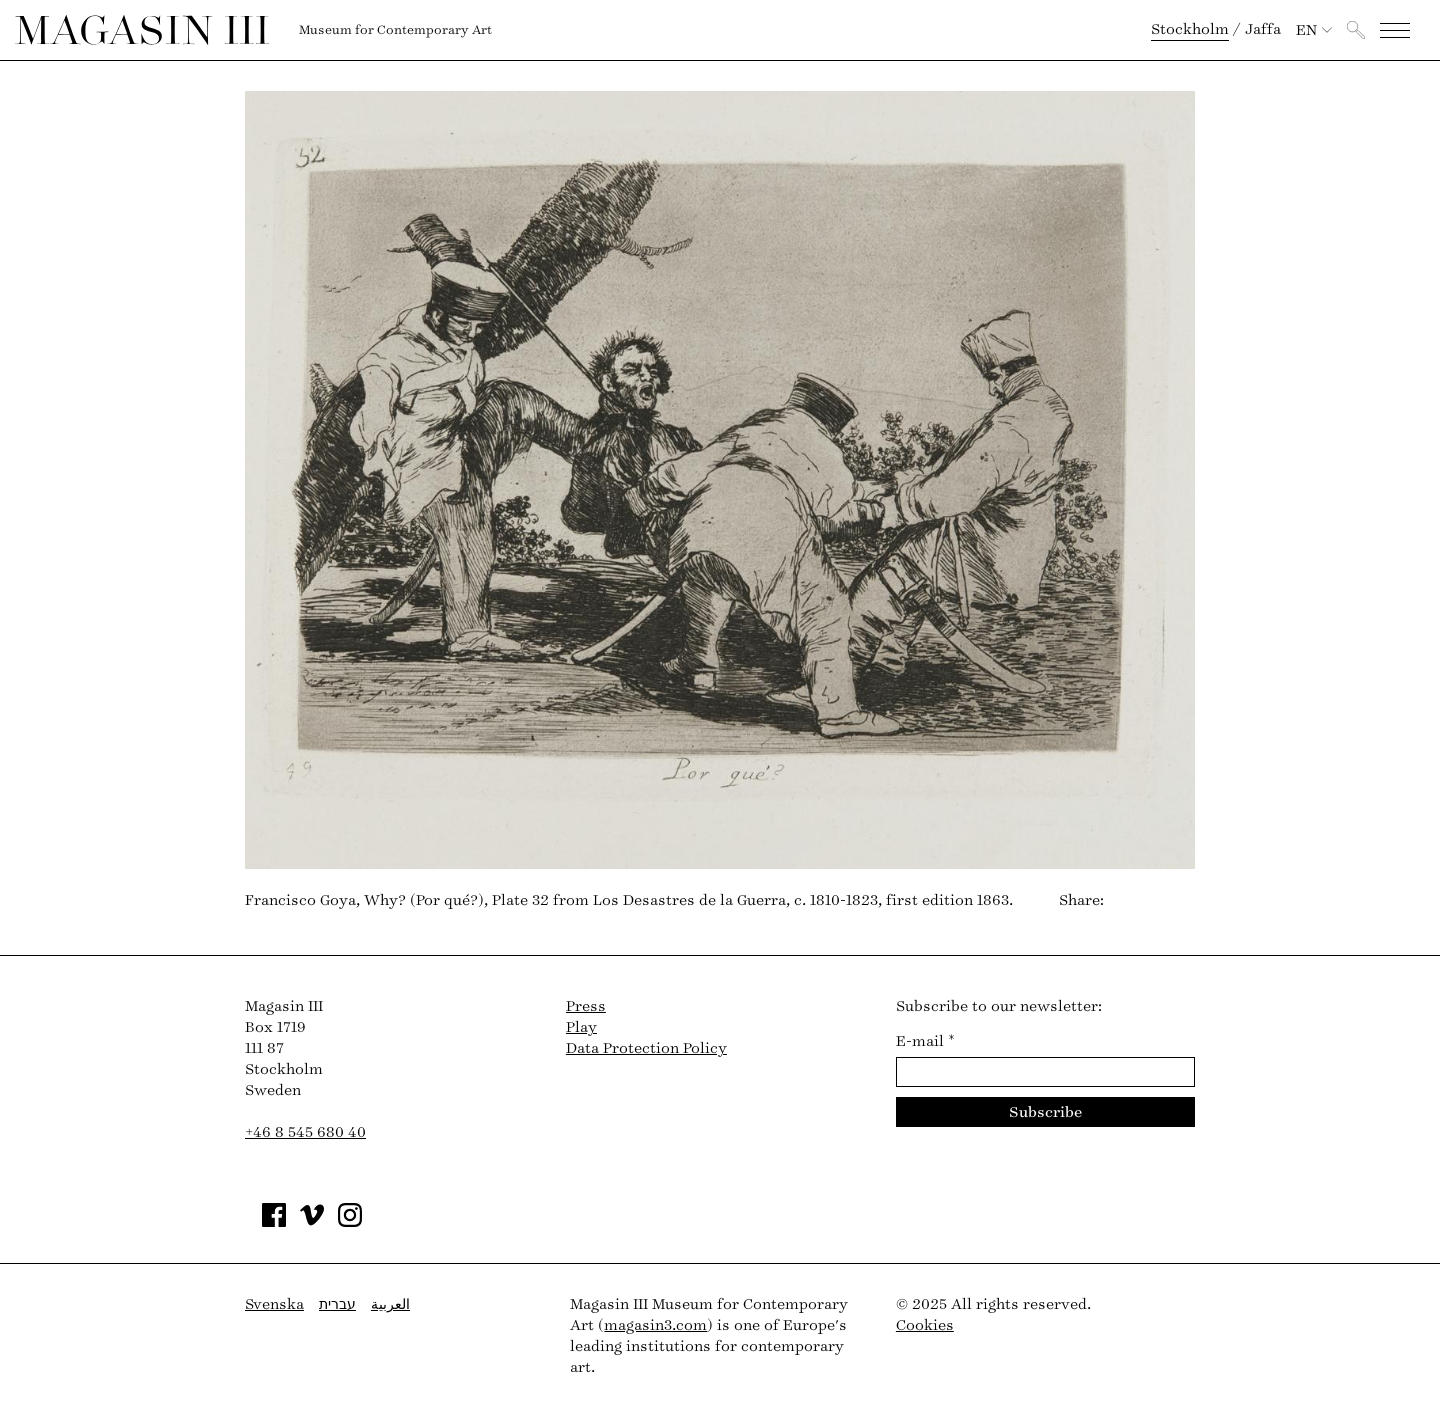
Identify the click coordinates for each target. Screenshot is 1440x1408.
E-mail (925, 1041)
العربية (390, 1304)
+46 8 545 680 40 (305, 1132)
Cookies (925, 1325)
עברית (337, 1304)
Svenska (274, 1304)
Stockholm (1190, 29)
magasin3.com (655, 1325)
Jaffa (1263, 29)
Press (586, 1006)
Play (581, 1027)
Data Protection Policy (646, 1048)
